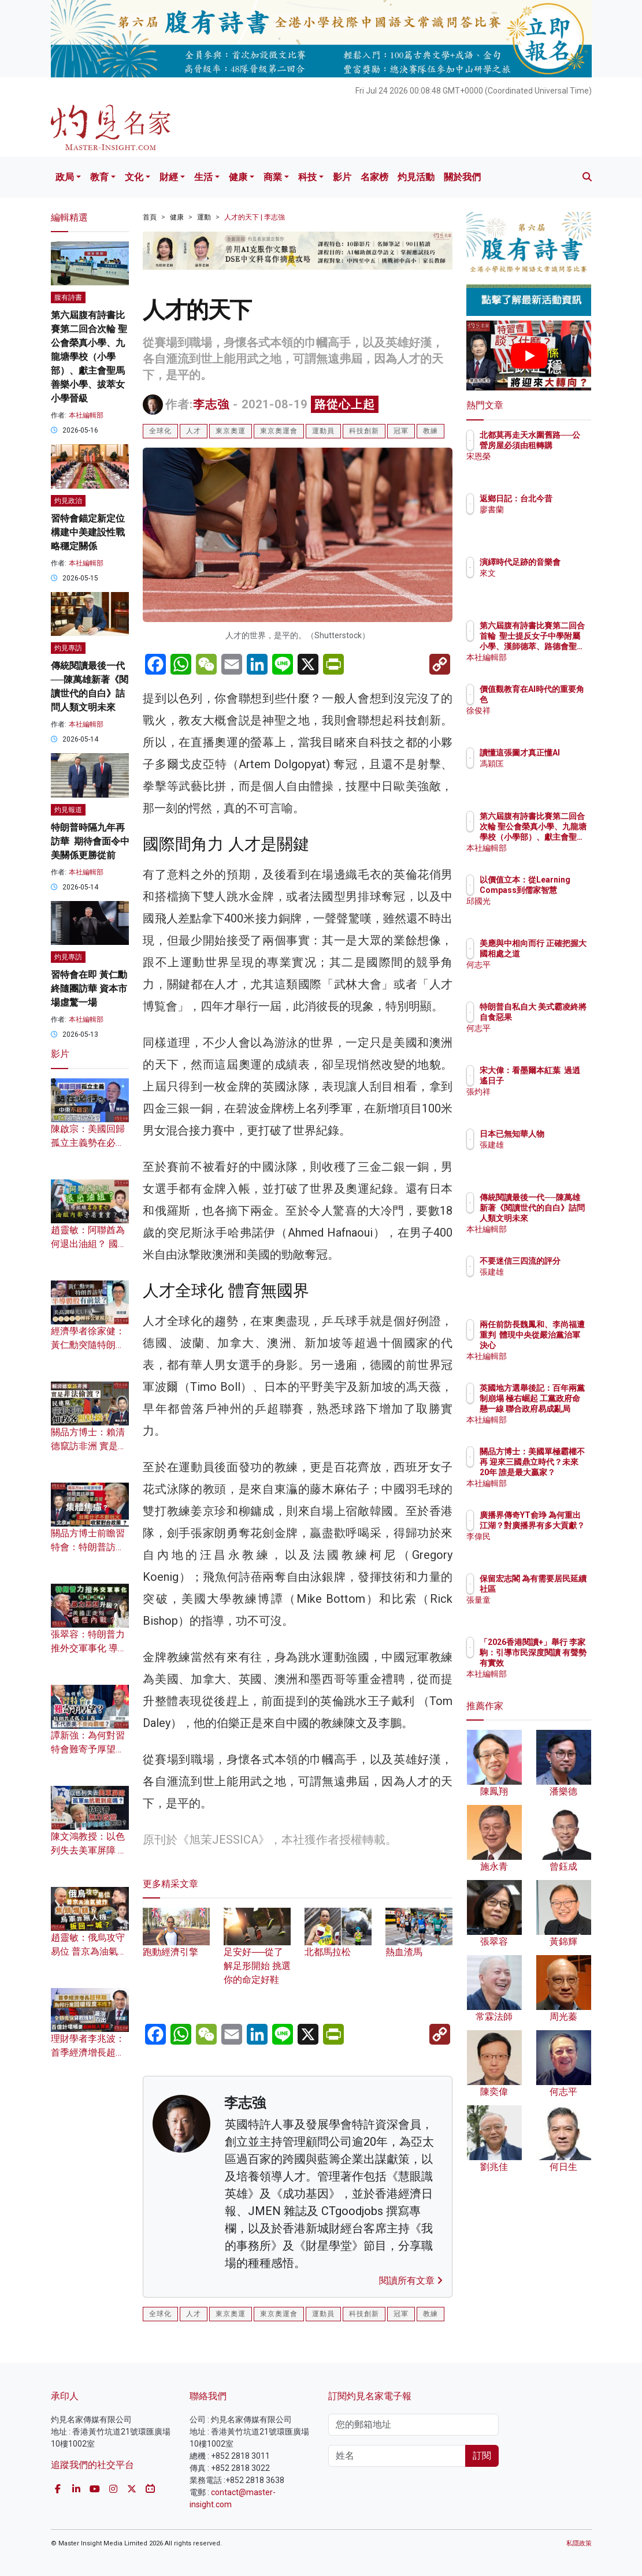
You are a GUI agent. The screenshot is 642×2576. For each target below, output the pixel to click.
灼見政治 (68, 501)
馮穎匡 (542, 774)
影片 (342, 177)
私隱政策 (579, 2543)
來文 (538, 583)
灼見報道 (68, 810)
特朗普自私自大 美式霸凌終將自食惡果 (558, 1017)
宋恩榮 (542, 466)
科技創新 (364, 431)
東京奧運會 (279, 431)
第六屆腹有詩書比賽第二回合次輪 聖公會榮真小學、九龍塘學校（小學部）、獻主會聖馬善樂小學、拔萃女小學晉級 (89, 357)
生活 (203, 177)
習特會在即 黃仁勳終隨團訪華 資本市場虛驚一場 (89, 988)
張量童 (542, 1610)
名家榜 (374, 177)
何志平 (542, 975)
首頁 (150, 217)
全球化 (160, 431)
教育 (99, 177)
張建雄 (542, 1155)
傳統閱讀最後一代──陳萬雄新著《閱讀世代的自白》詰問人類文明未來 (558, 1218)
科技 (307, 177)
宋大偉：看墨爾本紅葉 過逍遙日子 (558, 1081)
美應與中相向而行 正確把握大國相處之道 (558, 954)
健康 (238, 177)
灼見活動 (416, 177)
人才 (193, 431)
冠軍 (401, 431)
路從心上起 (344, 404)
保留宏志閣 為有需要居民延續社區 (558, 1589)
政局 (64, 177)
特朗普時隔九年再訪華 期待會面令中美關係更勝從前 (90, 841)
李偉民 (542, 1546)
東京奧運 (231, 431)
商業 (273, 177)
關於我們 (462, 177)
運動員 (323, 431)
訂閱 (482, 2455)
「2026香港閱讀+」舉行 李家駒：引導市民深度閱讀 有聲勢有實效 (558, 1663)
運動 (204, 217)
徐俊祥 (542, 710)
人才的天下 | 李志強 (254, 217)
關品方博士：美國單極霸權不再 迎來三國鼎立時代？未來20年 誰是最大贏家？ (558, 1472)
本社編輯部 (86, 415)
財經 (168, 177)
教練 (430, 431)
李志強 (211, 404)
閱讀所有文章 (411, 2280)
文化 (134, 177)
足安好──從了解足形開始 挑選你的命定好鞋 (257, 1952)
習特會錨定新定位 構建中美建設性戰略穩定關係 (88, 532)
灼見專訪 (68, 648)
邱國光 (542, 911)
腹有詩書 (68, 297)
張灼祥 (542, 1102)
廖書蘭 (542, 519)
